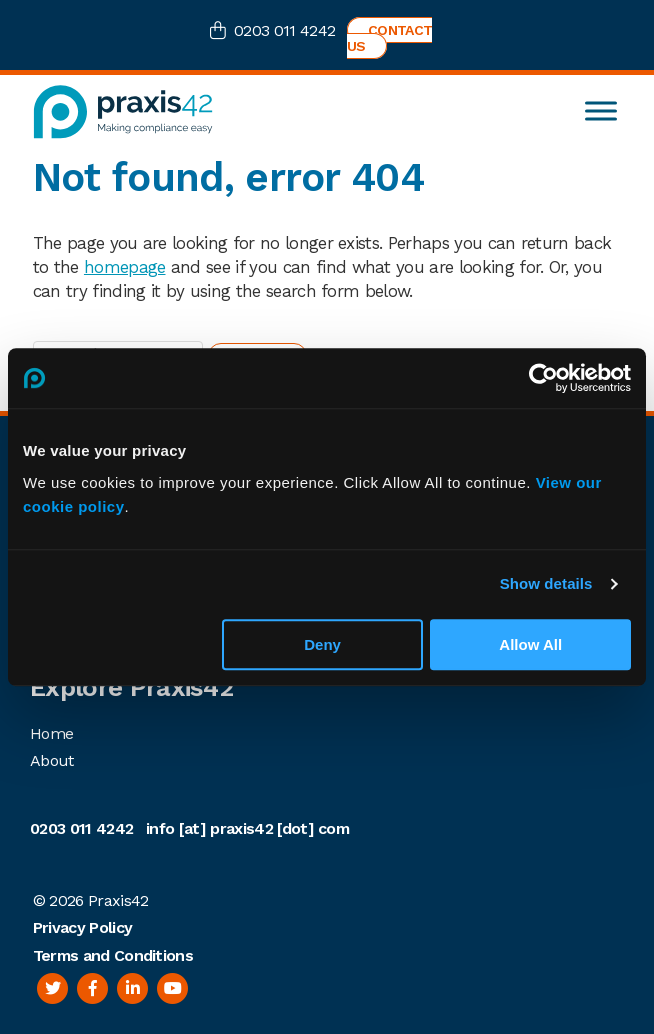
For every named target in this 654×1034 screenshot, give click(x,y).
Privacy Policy (82, 927)
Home (51, 733)
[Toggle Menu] (601, 111)
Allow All (530, 644)
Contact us (389, 38)
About (52, 760)
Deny (322, 644)
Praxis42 (118, 900)
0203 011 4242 (284, 30)
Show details (546, 583)
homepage (125, 267)
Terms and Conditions (113, 955)
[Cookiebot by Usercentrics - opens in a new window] (543, 378)
